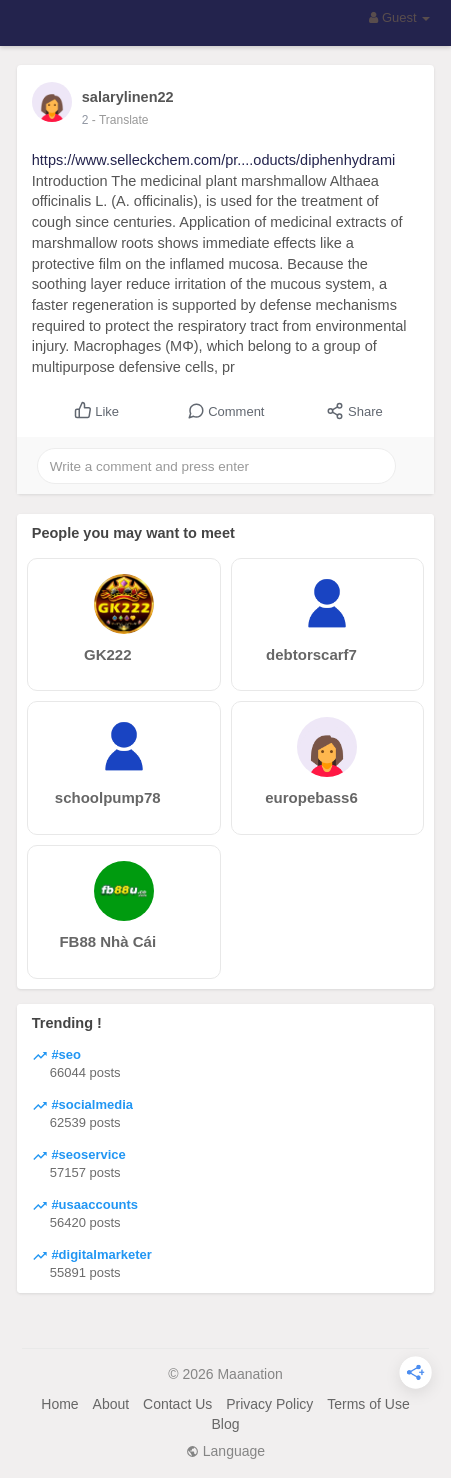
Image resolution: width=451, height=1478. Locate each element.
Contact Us (177, 1404)
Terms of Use (368, 1404)
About (111, 1404)
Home (59, 1404)
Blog (225, 1424)
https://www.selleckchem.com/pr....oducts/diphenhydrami (213, 160)
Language (225, 1451)
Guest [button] (399, 17)
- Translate (120, 120)
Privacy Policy (269, 1404)
